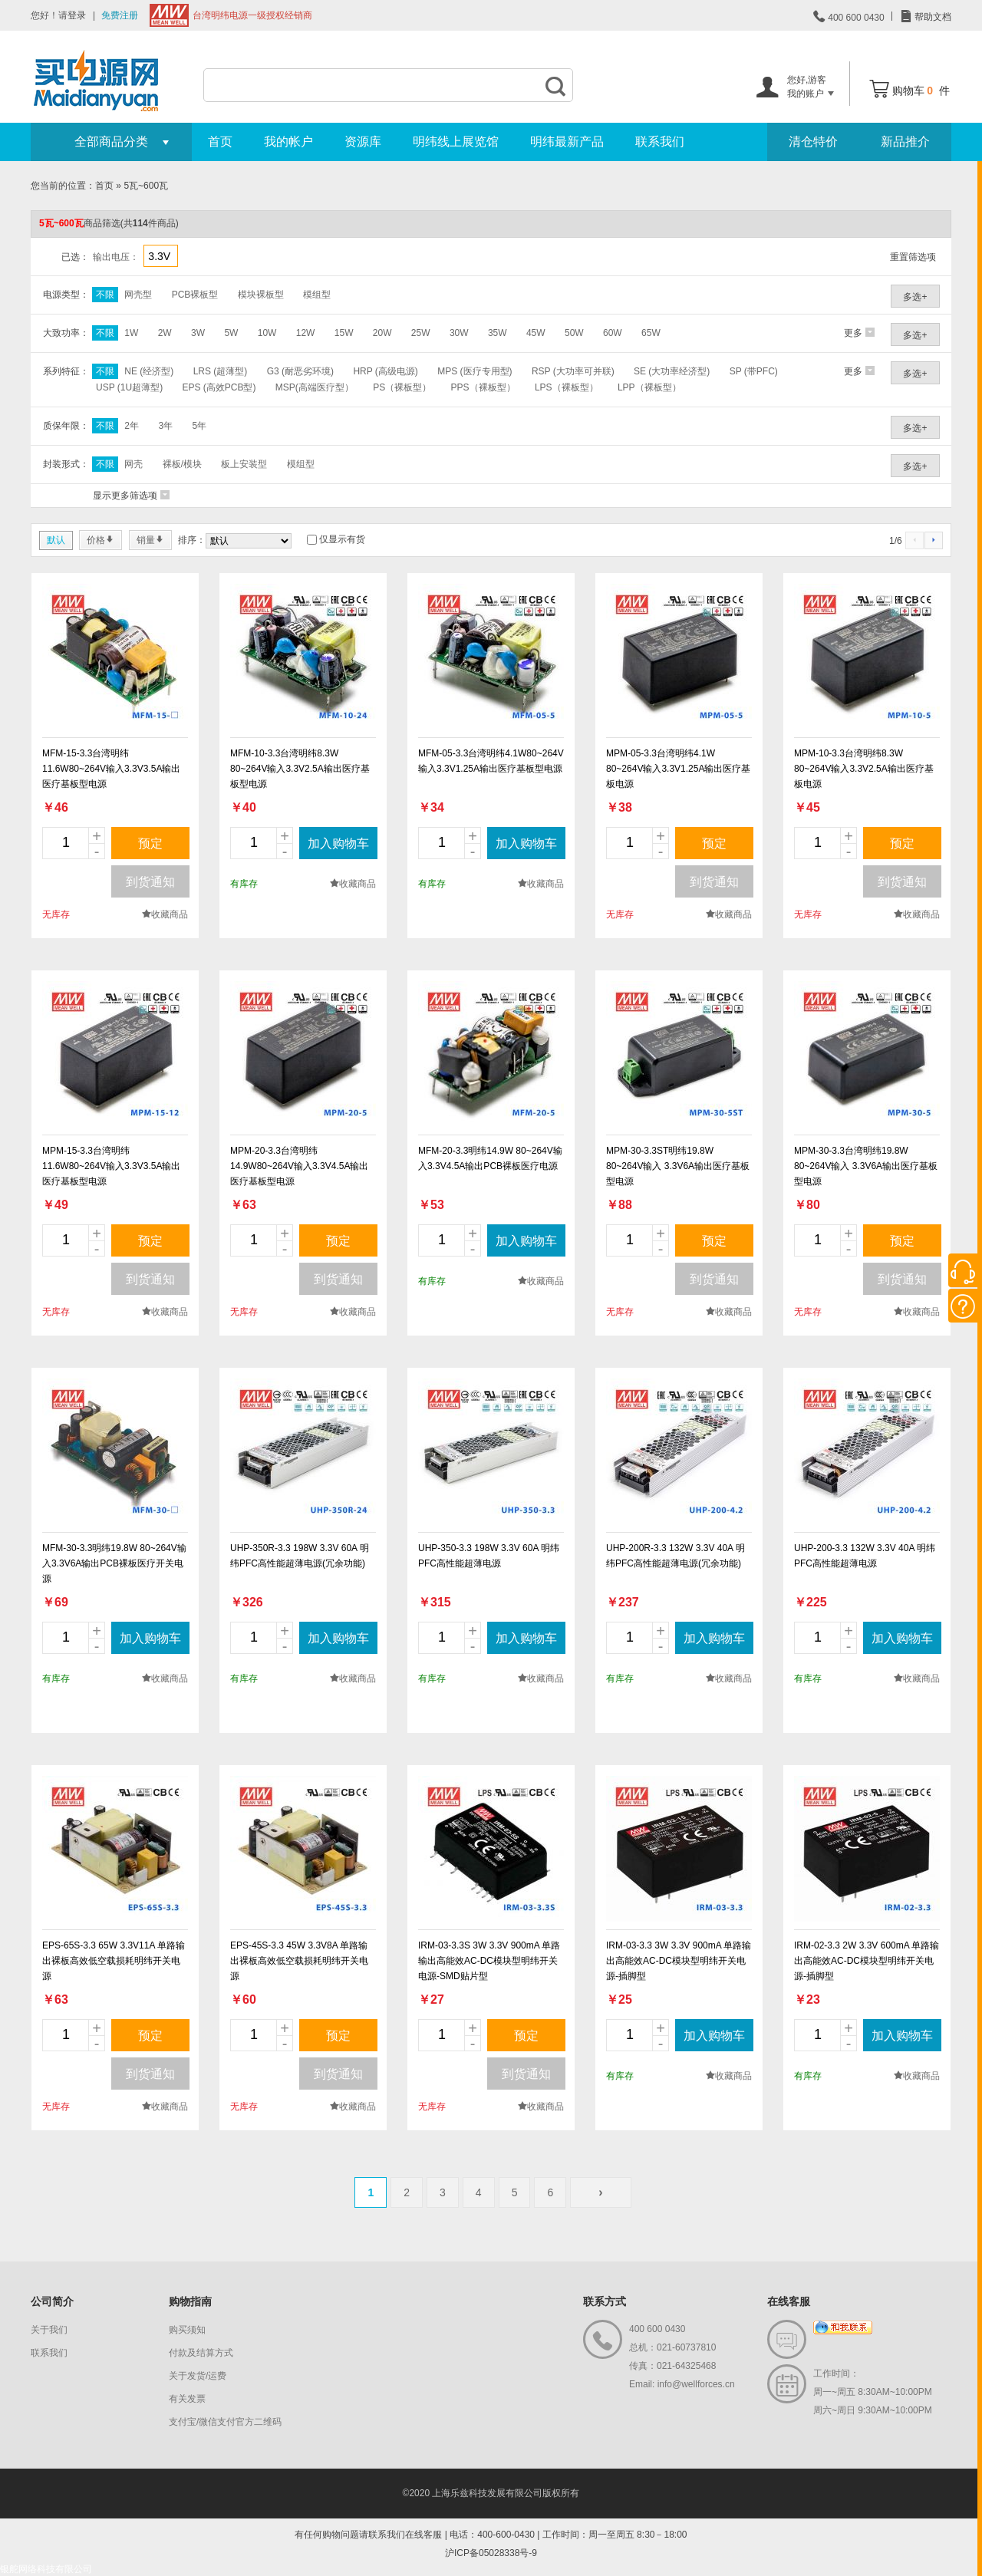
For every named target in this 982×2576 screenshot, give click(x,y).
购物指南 (190, 2301)
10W (267, 333)
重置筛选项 (913, 257)
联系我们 (659, 141)
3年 (165, 425)
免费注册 (119, 15)
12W (305, 333)
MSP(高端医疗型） (314, 387)
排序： (192, 540)
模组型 (317, 294)
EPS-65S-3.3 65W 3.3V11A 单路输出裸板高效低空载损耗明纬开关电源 (113, 1960)
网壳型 (138, 294)
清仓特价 (813, 141)
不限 (105, 294)
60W (612, 333)
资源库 (362, 141)
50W (574, 333)
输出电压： (116, 257)
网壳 (133, 464)
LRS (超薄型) (220, 371)
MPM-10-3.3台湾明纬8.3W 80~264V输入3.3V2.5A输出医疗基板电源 (864, 768)
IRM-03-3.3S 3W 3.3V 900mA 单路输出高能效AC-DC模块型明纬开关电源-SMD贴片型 (489, 1960)
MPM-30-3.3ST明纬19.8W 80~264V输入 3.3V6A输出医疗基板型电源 (678, 1166)
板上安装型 (244, 464)
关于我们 (49, 2329)
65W (651, 333)
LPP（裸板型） (649, 387)
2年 (131, 425)
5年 (199, 425)
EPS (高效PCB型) (218, 387)
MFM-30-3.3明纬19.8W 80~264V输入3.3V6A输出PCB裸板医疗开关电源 (114, 1563)
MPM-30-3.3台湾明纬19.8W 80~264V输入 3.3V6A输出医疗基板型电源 (866, 1166)
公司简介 (52, 2301)
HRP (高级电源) (385, 371)
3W (198, 333)
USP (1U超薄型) (129, 387)
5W (231, 333)
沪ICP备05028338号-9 (491, 2553)
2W (165, 333)
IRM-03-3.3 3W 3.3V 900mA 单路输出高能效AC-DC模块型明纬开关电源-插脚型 (678, 1960)
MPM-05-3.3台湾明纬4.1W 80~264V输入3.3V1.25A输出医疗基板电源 (678, 768)
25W (420, 333)
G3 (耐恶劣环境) (300, 371)
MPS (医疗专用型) (474, 371)
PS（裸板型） (402, 387)
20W (382, 333)
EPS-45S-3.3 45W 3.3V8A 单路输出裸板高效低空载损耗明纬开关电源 (299, 1960)
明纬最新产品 (567, 141)
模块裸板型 (261, 294)
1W (131, 333)
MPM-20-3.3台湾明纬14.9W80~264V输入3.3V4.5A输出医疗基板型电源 (299, 1166)
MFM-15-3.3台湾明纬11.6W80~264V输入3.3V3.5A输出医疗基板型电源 (111, 768)
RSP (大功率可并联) (573, 371)
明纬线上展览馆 (456, 141)
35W (497, 333)
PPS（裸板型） (483, 387)
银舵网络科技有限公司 (46, 2569)
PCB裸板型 (195, 294)
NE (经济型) (148, 371)
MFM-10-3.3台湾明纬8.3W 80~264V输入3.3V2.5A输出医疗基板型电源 (300, 768)
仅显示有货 (342, 539)
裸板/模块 (182, 464)
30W (459, 333)
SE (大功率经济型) (672, 371)
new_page (115, 657)
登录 (77, 15)
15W (344, 333)
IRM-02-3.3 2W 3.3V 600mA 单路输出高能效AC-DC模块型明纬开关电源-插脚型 (866, 1960)
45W (535, 333)
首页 (220, 141)
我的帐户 (288, 141)
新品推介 (905, 141)
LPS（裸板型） (566, 387)
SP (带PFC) (754, 371)
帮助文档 (931, 17)
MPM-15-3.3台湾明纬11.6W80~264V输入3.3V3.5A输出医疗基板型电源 (111, 1166)
